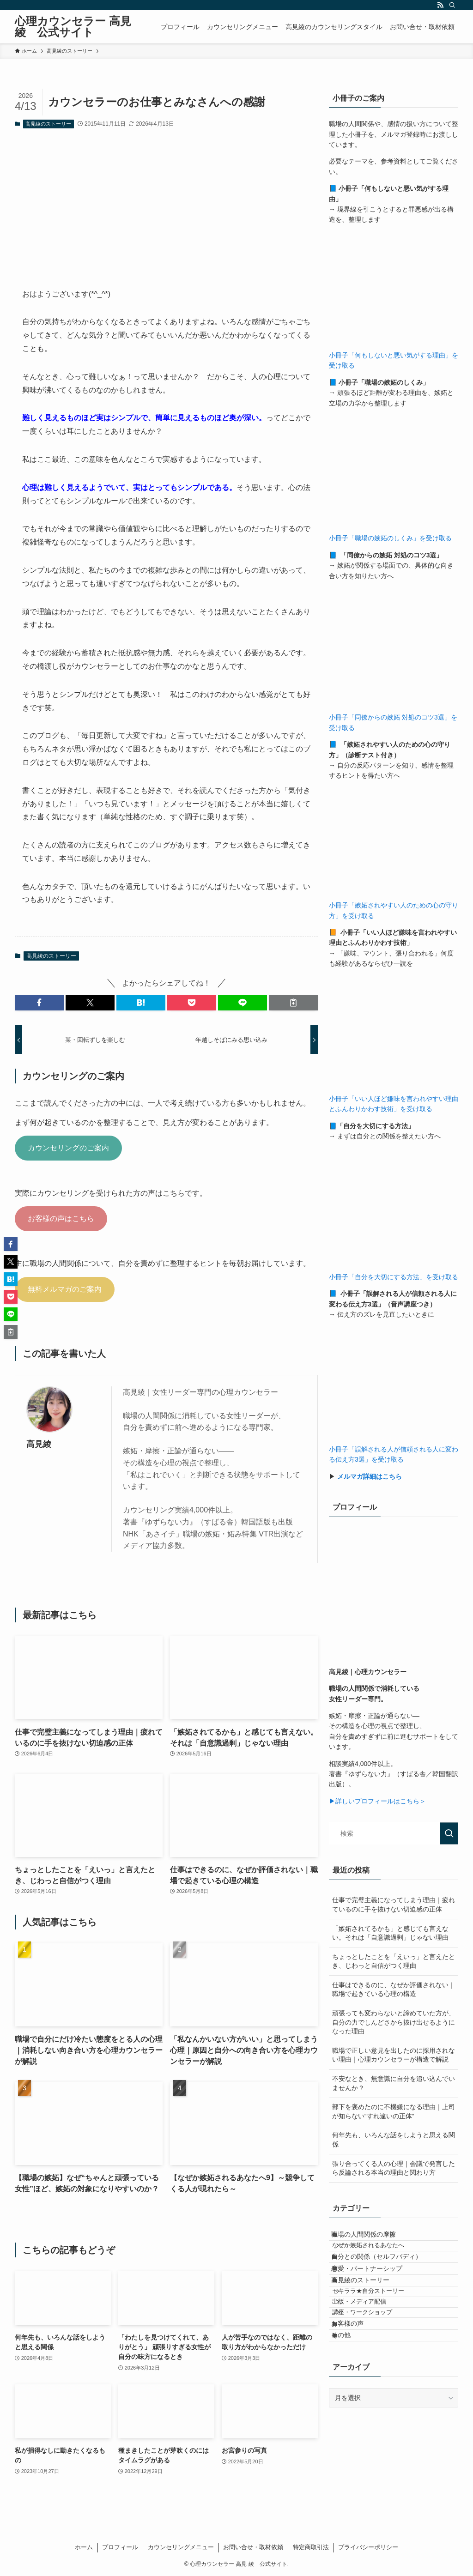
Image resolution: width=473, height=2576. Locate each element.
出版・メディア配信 (371, 2349)
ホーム (84, 2547)
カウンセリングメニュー (181, 2547)
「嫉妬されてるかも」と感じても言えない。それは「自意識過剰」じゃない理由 (390, 1933)
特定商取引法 (311, 2547)
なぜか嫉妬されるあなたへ (380, 2256)
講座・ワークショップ (374, 2366)
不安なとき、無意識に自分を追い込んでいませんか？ (393, 2083)
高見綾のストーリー (48, 124)
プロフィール (120, 2547)
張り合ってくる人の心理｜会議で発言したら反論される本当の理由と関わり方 (393, 2168)
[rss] (440, 5)
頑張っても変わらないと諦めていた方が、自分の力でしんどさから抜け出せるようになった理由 (393, 2022)
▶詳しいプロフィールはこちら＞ (377, 1801)
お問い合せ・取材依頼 (253, 2547)
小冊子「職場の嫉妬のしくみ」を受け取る (390, 538)
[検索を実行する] (449, 1833)
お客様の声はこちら (61, 1218)
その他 (350, 2403)
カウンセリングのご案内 (68, 1148)
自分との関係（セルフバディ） (385, 2274)
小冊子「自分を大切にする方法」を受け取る (393, 1277)
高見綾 (38, 1444)
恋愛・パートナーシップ (376, 2294)
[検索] (452, 5)
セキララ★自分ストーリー (380, 2331)
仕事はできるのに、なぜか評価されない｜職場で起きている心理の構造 (393, 1989)
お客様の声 (356, 2384)
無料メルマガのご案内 (65, 1289)
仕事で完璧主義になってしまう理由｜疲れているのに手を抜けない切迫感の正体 (393, 1904)
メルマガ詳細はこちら (369, 1476)
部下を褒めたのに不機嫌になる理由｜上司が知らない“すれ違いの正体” (393, 2111)
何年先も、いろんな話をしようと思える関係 (393, 2139)
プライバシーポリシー (368, 2547)
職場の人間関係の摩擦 (372, 2238)
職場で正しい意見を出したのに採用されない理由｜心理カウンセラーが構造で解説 (393, 2055)
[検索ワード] (393, 1833)
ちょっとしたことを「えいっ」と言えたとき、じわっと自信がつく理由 (393, 1961)
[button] (39, 1002)
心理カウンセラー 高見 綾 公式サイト (73, 27)
